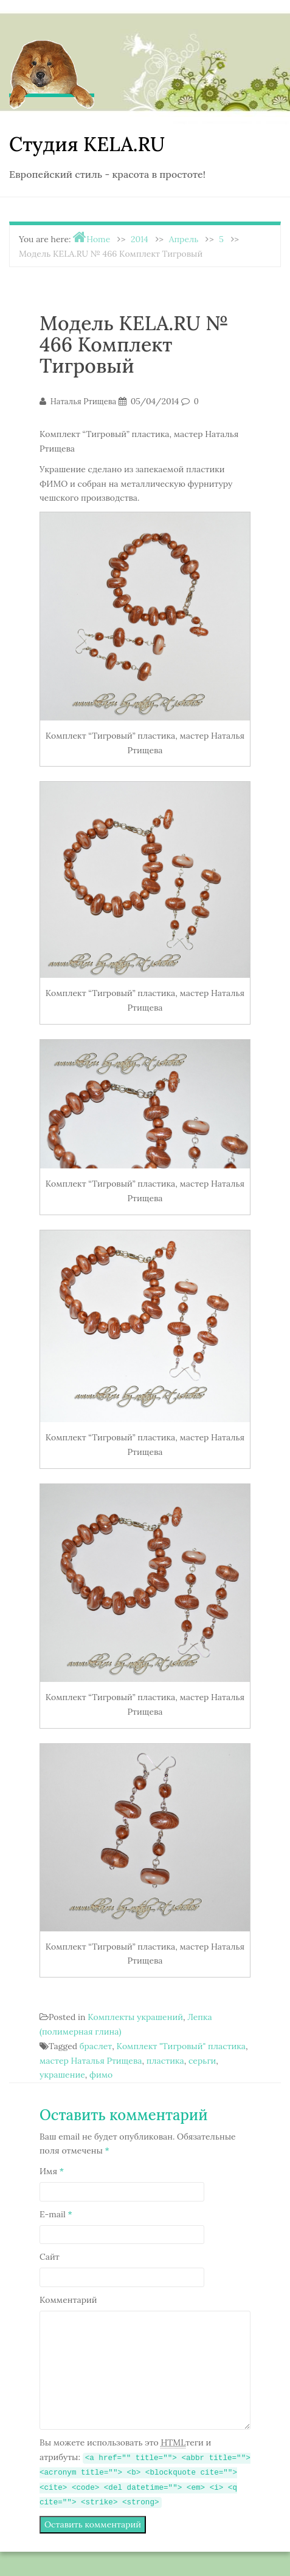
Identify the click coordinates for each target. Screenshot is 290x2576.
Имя (52, 2171)
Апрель (184, 239)
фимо (100, 2074)
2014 (139, 239)
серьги (202, 2060)
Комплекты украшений (135, 2017)
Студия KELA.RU (87, 144)
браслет (96, 2046)
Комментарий (68, 2299)
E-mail (56, 2214)
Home (98, 239)
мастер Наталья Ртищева (91, 2060)
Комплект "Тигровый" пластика (181, 2046)
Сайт (50, 2256)
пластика (165, 2060)
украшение (62, 2074)
